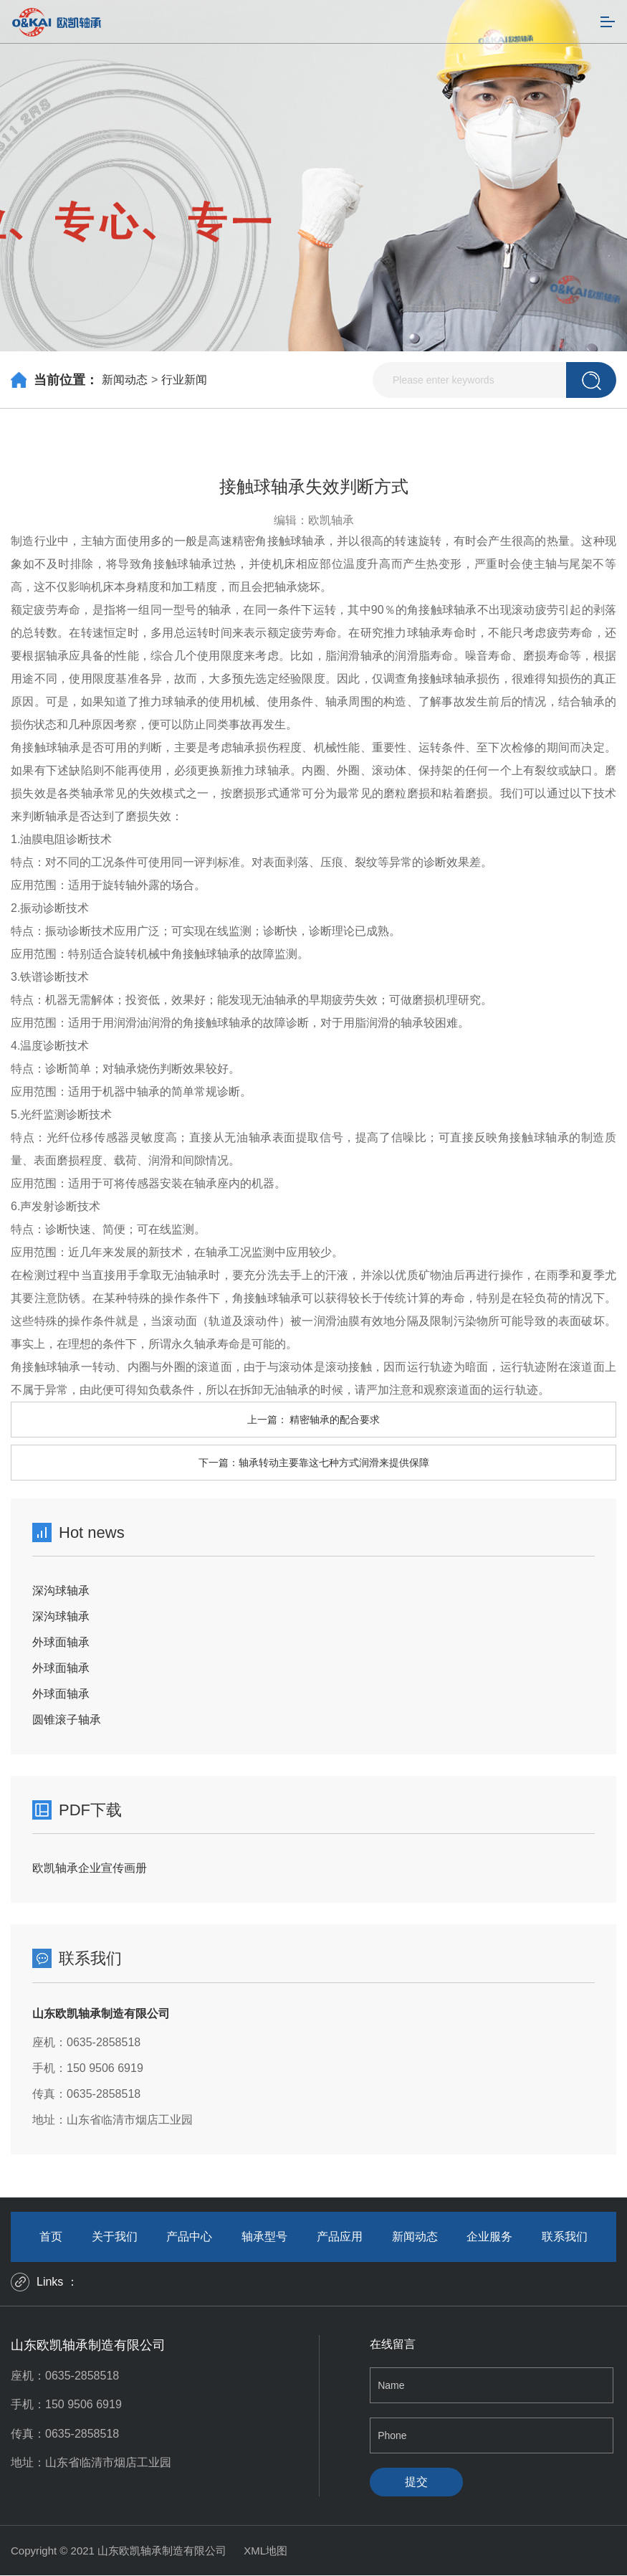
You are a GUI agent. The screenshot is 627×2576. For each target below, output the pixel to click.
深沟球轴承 (61, 1590)
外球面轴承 (61, 1642)
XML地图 (265, 2550)
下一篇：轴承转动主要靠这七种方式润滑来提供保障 (313, 1462)
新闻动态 (125, 380)
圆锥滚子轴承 (66, 1720)
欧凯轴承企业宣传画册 (89, 1868)
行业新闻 (184, 380)
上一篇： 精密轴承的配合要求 (313, 1419)
